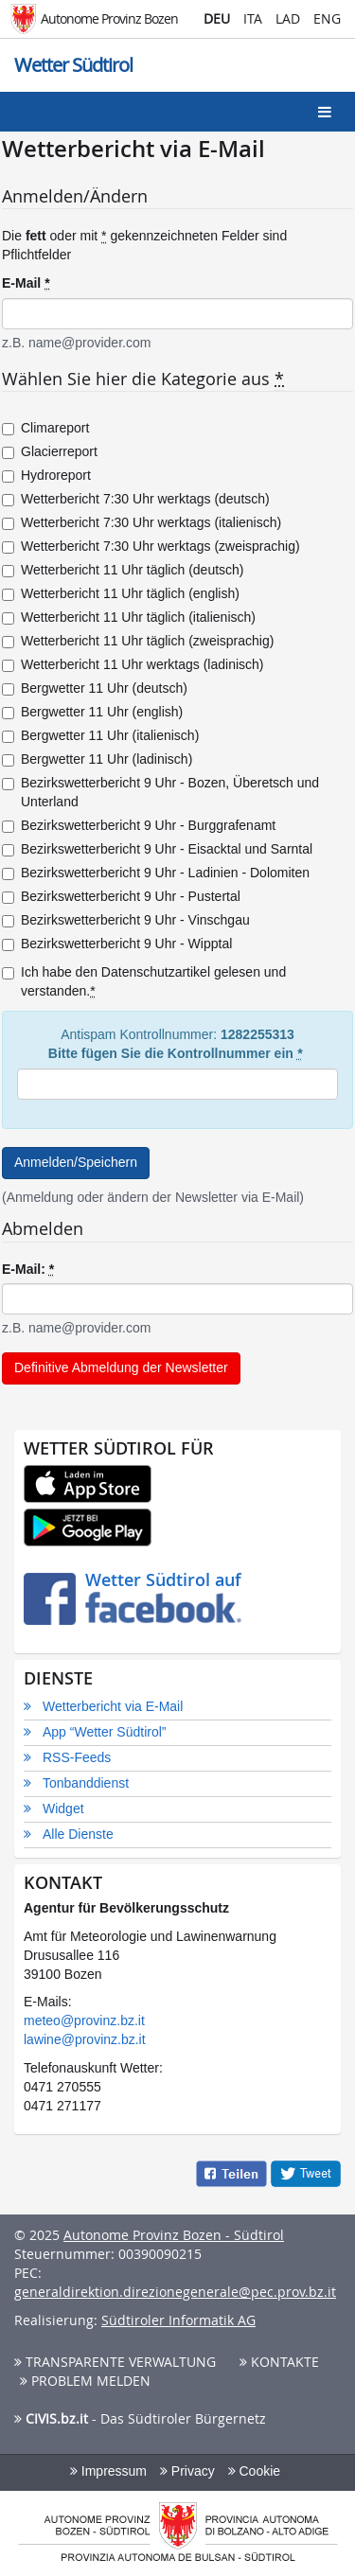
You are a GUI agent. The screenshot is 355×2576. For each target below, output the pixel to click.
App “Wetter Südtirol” (104, 1731)
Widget (63, 1808)
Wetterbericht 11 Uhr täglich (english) (121, 593)
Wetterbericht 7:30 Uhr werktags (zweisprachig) (151, 546)
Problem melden (85, 2381)
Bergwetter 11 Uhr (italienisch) (100, 735)
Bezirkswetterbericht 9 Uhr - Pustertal (121, 896)
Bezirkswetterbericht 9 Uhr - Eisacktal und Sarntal (157, 848)
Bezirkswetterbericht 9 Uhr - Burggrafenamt (138, 825)
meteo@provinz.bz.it (84, 2020)
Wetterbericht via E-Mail (113, 1706)
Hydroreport (46, 475)
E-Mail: (28, 1270)
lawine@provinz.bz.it (85, 2039)
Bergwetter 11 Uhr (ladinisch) (97, 759)
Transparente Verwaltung (115, 2362)
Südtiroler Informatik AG (178, 2320)
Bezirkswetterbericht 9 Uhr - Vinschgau (126, 919)
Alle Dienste (78, 1834)
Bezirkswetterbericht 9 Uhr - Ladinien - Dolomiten (156, 872)
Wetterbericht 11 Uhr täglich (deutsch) (123, 569)
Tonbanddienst (86, 1783)
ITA (252, 18)
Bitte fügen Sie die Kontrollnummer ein (175, 1054)
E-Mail (26, 283)
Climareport (45, 427)
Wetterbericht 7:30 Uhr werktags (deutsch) (136, 498)
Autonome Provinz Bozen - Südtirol (173, 2235)
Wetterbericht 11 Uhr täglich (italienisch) (129, 617)
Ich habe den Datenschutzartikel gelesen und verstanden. (144, 981)
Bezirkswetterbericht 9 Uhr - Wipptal (117, 943)
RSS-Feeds (77, 1757)
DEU (217, 18)
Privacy (187, 2471)
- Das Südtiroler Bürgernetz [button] (140, 2418)
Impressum (108, 2471)
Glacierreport (50, 451)
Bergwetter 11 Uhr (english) (92, 711)
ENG (327, 18)
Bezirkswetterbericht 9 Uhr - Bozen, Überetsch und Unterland (160, 792)
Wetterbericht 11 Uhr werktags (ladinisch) (133, 664)
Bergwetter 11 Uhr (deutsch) (94, 688)
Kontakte (279, 2362)
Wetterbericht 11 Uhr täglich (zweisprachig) (138, 640)
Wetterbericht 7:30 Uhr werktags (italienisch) (141, 522)
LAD (287, 18)
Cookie (254, 2471)
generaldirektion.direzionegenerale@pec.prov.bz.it (175, 2292)
